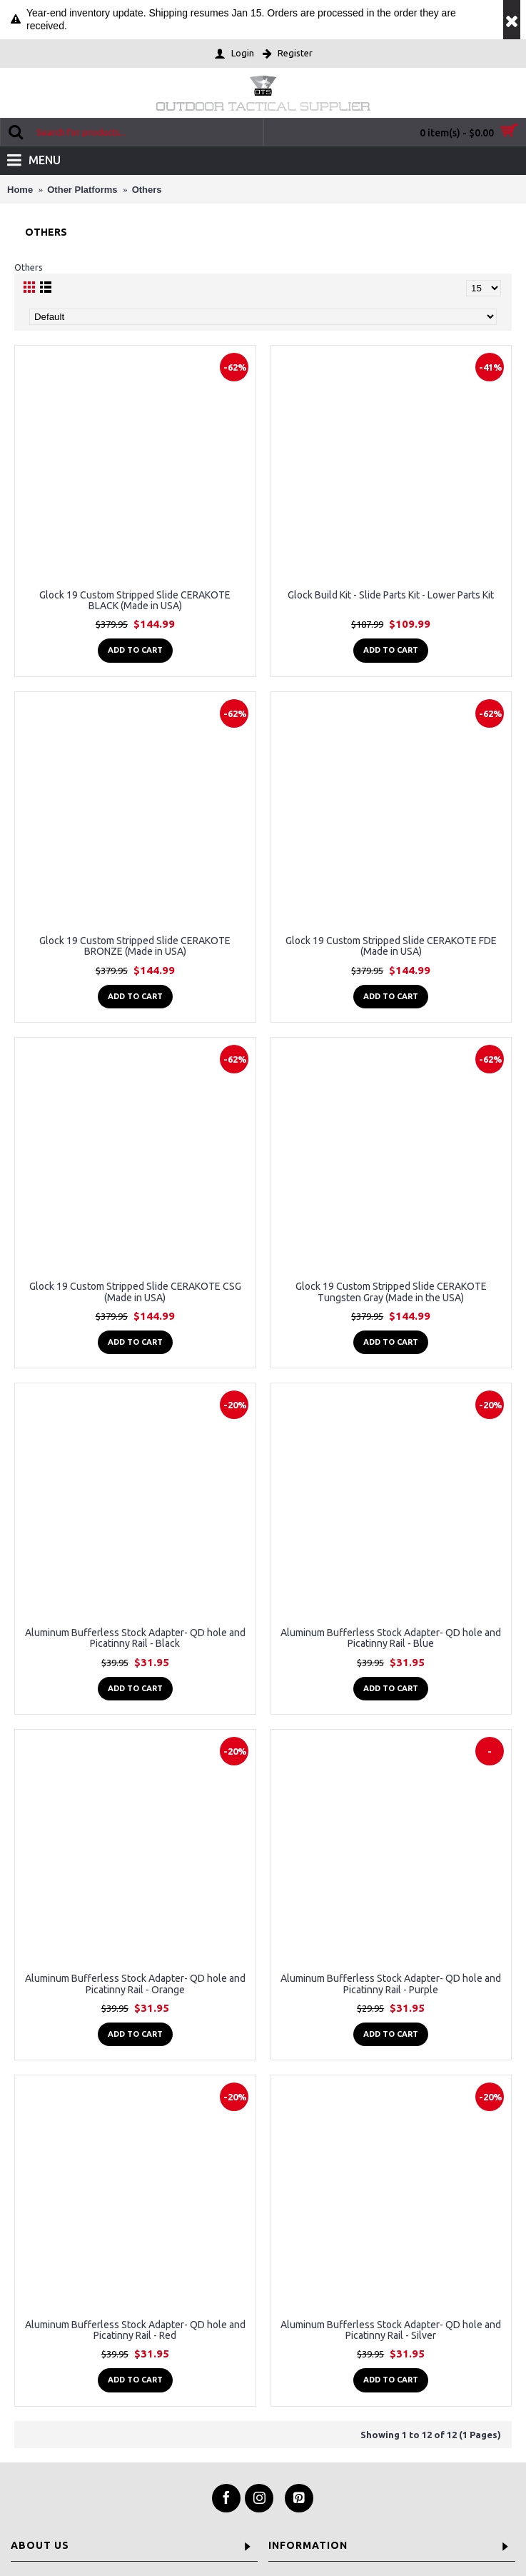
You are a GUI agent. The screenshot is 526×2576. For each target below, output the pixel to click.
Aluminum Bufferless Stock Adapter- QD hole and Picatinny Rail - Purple (390, 1984)
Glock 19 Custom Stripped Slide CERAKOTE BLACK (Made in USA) (135, 600)
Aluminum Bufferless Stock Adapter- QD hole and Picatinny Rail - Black (135, 1638)
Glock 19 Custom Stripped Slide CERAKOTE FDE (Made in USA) (391, 946)
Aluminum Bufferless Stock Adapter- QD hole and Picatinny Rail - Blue (390, 1638)
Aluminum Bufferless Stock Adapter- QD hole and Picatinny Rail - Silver (390, 2330)
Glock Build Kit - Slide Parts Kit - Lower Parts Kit (391, 595)
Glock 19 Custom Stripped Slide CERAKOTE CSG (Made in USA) (135, 1292)
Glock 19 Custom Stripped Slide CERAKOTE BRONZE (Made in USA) (135, 946)
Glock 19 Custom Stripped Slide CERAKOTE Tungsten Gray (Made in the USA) (391, 1292)
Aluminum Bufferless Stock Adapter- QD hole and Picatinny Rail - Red (135, 2330)
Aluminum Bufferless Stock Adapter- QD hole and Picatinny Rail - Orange (135, 1984)
